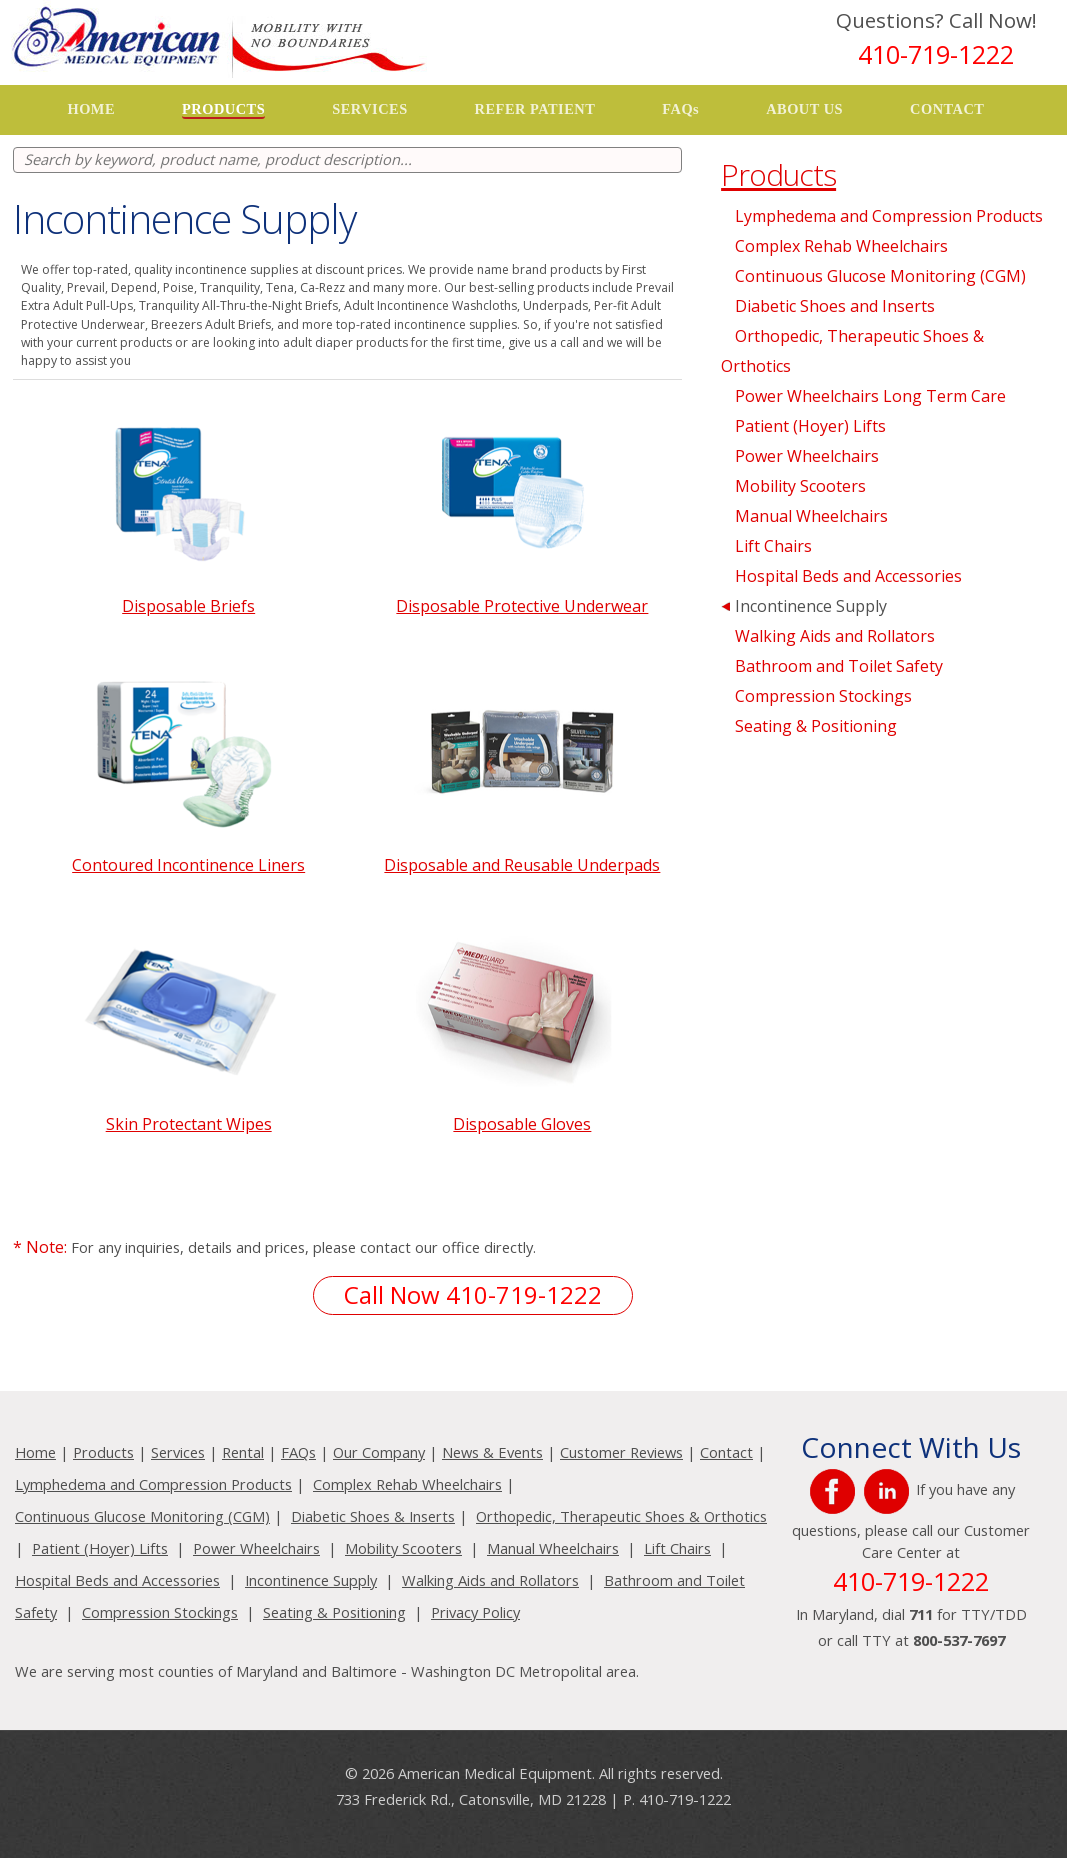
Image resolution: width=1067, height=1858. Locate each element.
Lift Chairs (773, 546)
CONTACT (947, 109)
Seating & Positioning (816, 726)
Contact (726, 1452)
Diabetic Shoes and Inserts (835, 306)
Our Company (379, 1452)
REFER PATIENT (535, 109)
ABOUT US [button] (804, 109)
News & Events (492, 1452)
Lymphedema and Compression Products (889, 216)
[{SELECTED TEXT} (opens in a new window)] (835, 1490)
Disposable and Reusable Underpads (522, 865)
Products (103, 1452)
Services (178, 1452)
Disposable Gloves (522, 1124)
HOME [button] (91, 109)
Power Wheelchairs (807, 456)
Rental (243, 1452)
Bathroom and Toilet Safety (839, 666)
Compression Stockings (823, 696)
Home (35, 1452)
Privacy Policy (475, 1612)
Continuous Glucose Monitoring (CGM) (880, 276)
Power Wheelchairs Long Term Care (870, 396)
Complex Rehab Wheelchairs (841, 246)
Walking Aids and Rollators (835, 636)
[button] (223, 110)
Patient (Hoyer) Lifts (810, 426)
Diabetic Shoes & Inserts (373, 1516)
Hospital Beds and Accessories (848, 576)
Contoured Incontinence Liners (188, 865)
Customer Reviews (621, 1452)
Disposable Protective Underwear (522, 606)
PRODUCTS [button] (223, 109)
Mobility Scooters (800, 486)
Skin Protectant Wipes (189, 1124)
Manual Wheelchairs (811, 516)
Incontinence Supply (811, 606)
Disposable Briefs (188, 606)
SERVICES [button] (369, 109)
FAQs (680, 109)
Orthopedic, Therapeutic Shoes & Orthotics (621, 1516)
